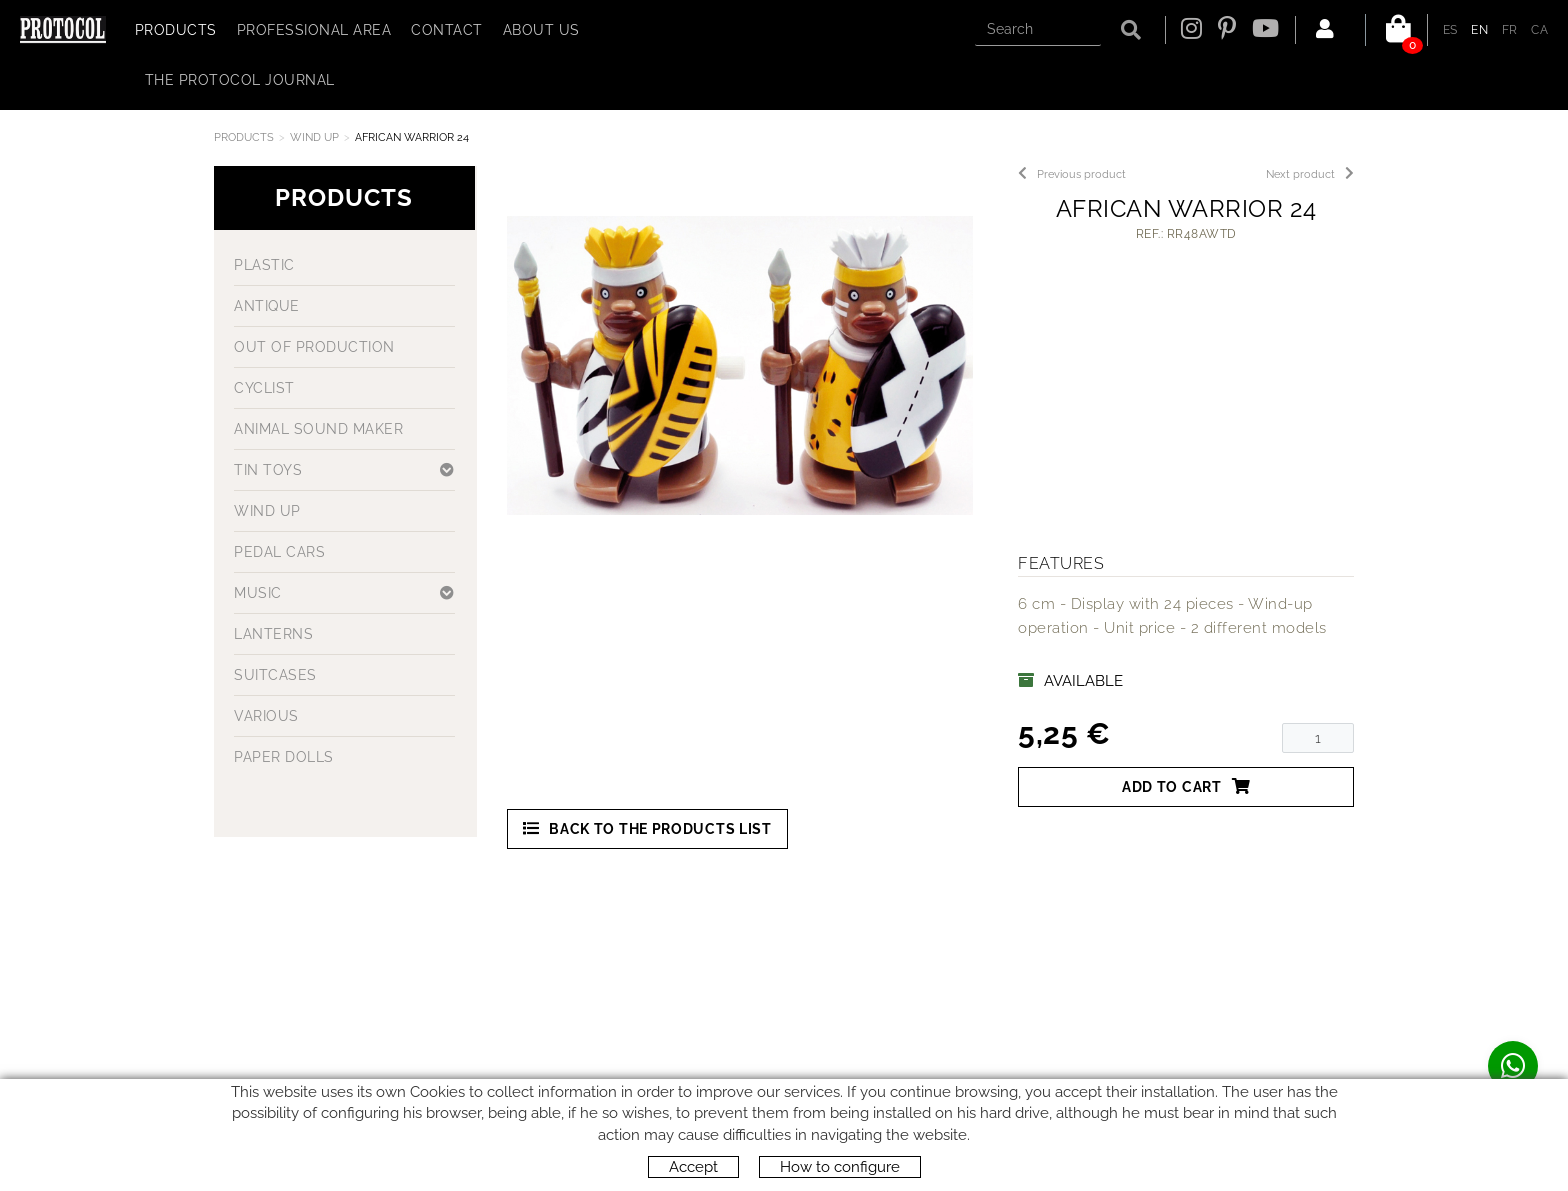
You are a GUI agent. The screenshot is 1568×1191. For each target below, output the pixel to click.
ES (1450, 30)
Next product (1310, 174)
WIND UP (314, 137)
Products (244, 137)
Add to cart (1186, 786)
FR (1510, 30)
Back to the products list (647, 828)
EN (1479, 30)
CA (1539, 30)
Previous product (1072, 174)
